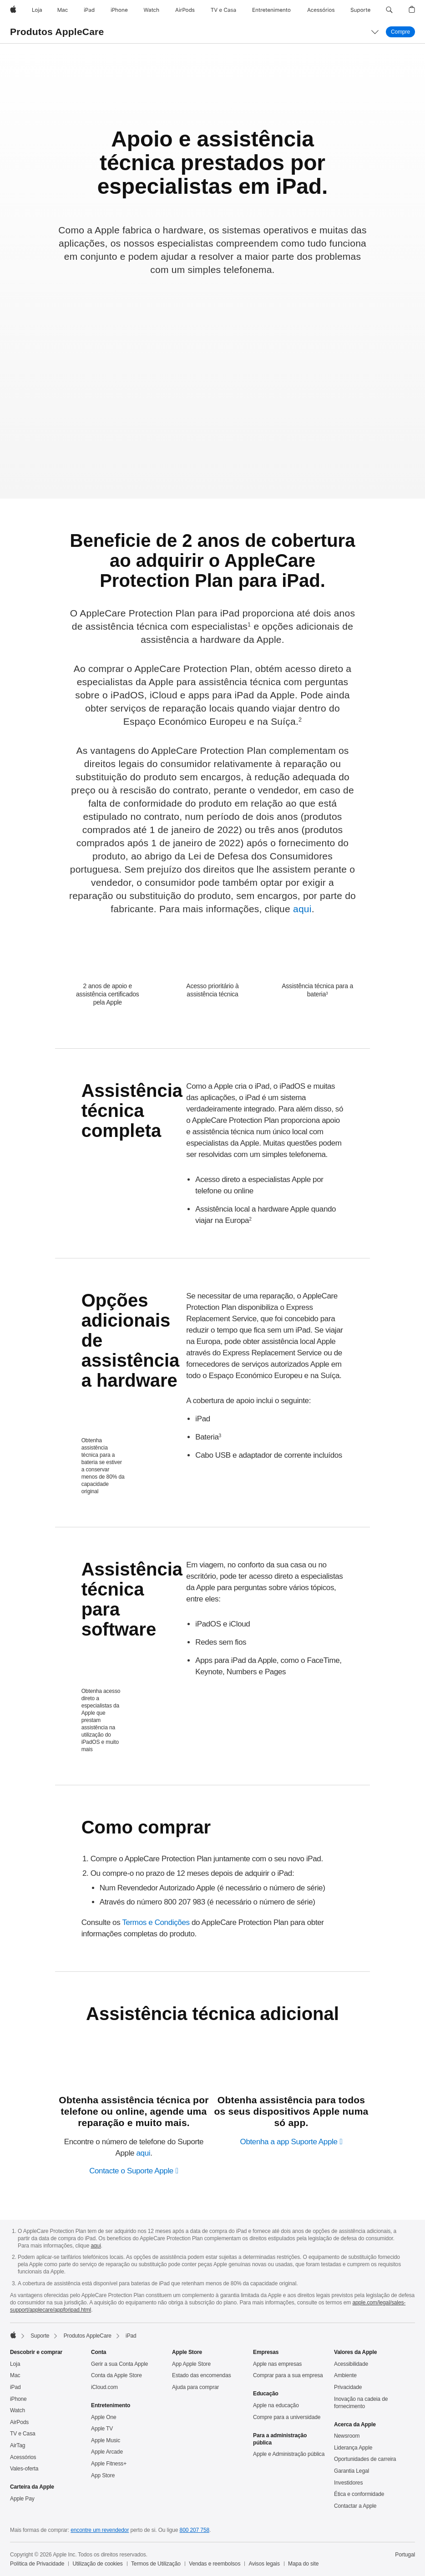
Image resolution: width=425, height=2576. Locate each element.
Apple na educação (276, 2405)
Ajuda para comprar (195, 2387)
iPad (15, 2387)
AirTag (17, 2445)
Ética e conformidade (359, 2494)
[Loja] (37, 10)
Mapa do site (303, 2564)
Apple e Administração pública (288, 2454)
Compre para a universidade (286, 2417)
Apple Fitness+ (108, 2463)
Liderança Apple (353, 2448)
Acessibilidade (351, 2364)
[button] (389, 10)
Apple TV (102, 2428)
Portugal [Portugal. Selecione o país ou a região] (405, 2554)
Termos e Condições (155, 1922)
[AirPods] (185, 10)
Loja (15, 2364)
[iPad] (89, 10)
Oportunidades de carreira (365, 2459)
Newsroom (346, 2436)
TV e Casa (22, 2433)
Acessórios (23, 2457)
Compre (403, 31)
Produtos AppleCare (57, 31)
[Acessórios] (321, 10)
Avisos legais (264, 2564)
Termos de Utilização (156, 2564)
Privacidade (348, 2387)
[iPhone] (119, 10)
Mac (15, 2375)
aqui (302, 909)
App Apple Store (191, 2364)
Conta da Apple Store (116, 2375)
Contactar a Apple (355, 2506)
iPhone (18, 2399)
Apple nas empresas (277, 2364)
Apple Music (105, 2440)
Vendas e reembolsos (214, 2564)
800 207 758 (194, 2530)
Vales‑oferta (24, 2468)
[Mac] (62, 10)
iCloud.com (104, 2387)
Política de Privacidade (37, 2564)
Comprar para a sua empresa (288, 2375)
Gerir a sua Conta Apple (119, 2364)
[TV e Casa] (223, 10)
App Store (103, 2475)
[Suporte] (360, 10)
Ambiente (345, 2375)
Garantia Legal (351, 2471)
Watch (17, 2410)
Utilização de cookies (98, 2564)
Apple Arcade (107, 2452)
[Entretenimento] (271, 10)
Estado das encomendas (201, 2375)
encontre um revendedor (100, 2530)
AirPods (19, 2422)
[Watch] (151, 10)
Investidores (348, 2483)
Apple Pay (22, 2498)
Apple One (103, 2417)
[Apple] (13, 10)
